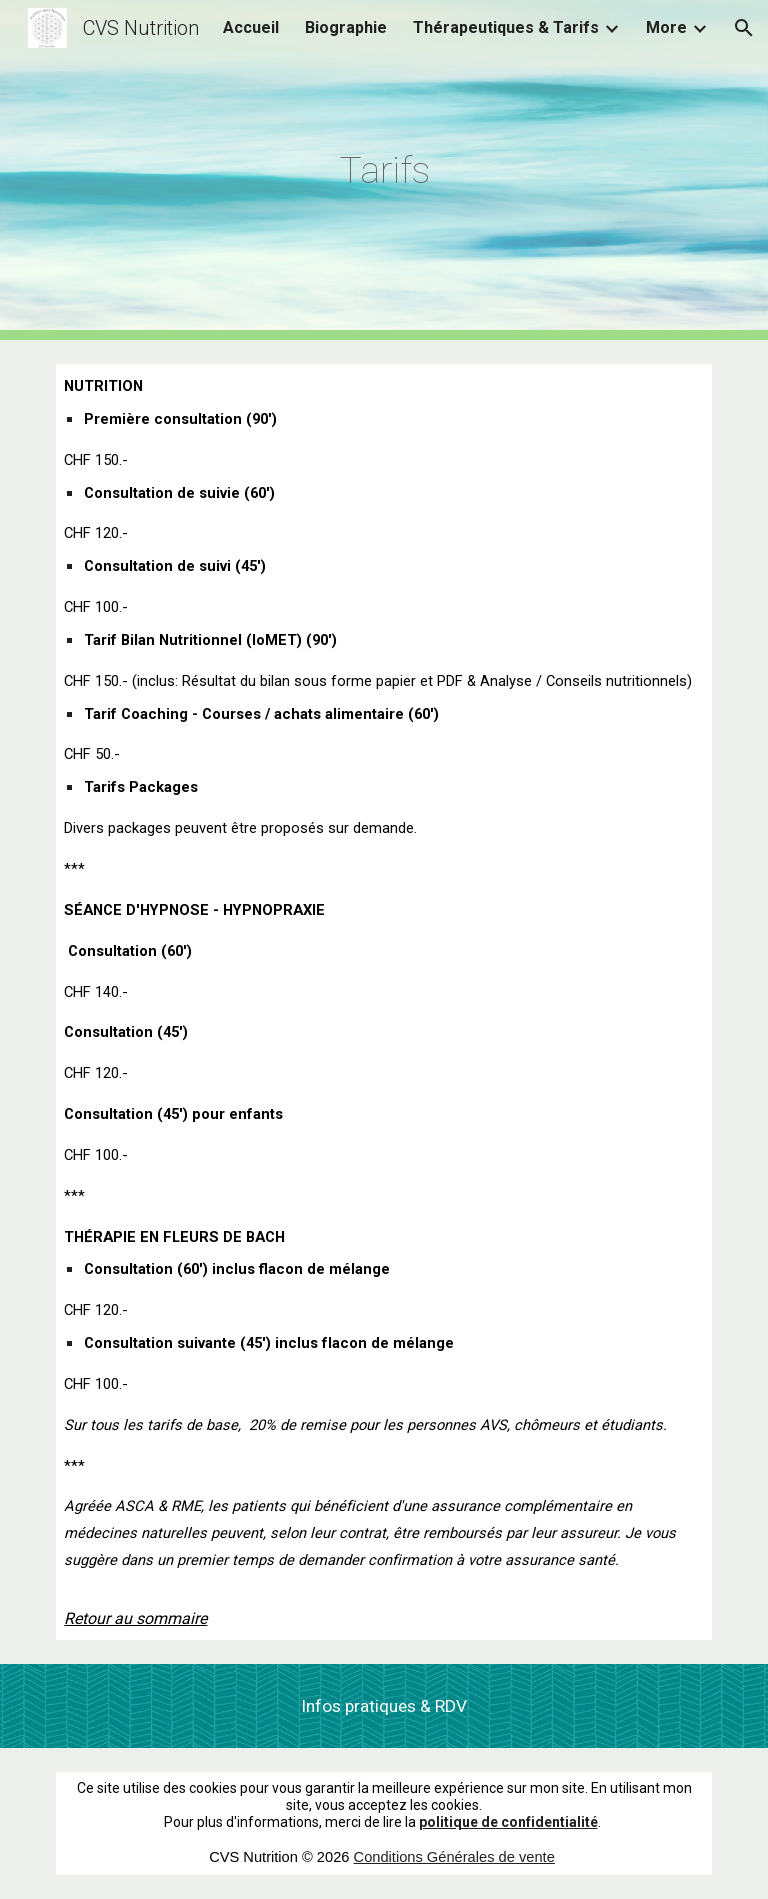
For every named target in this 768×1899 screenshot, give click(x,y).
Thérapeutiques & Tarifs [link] (506, 27)
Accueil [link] (251, 27)
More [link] (666, 27)
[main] (383, 170)
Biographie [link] (346, 27)
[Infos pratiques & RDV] (383, 1706)
